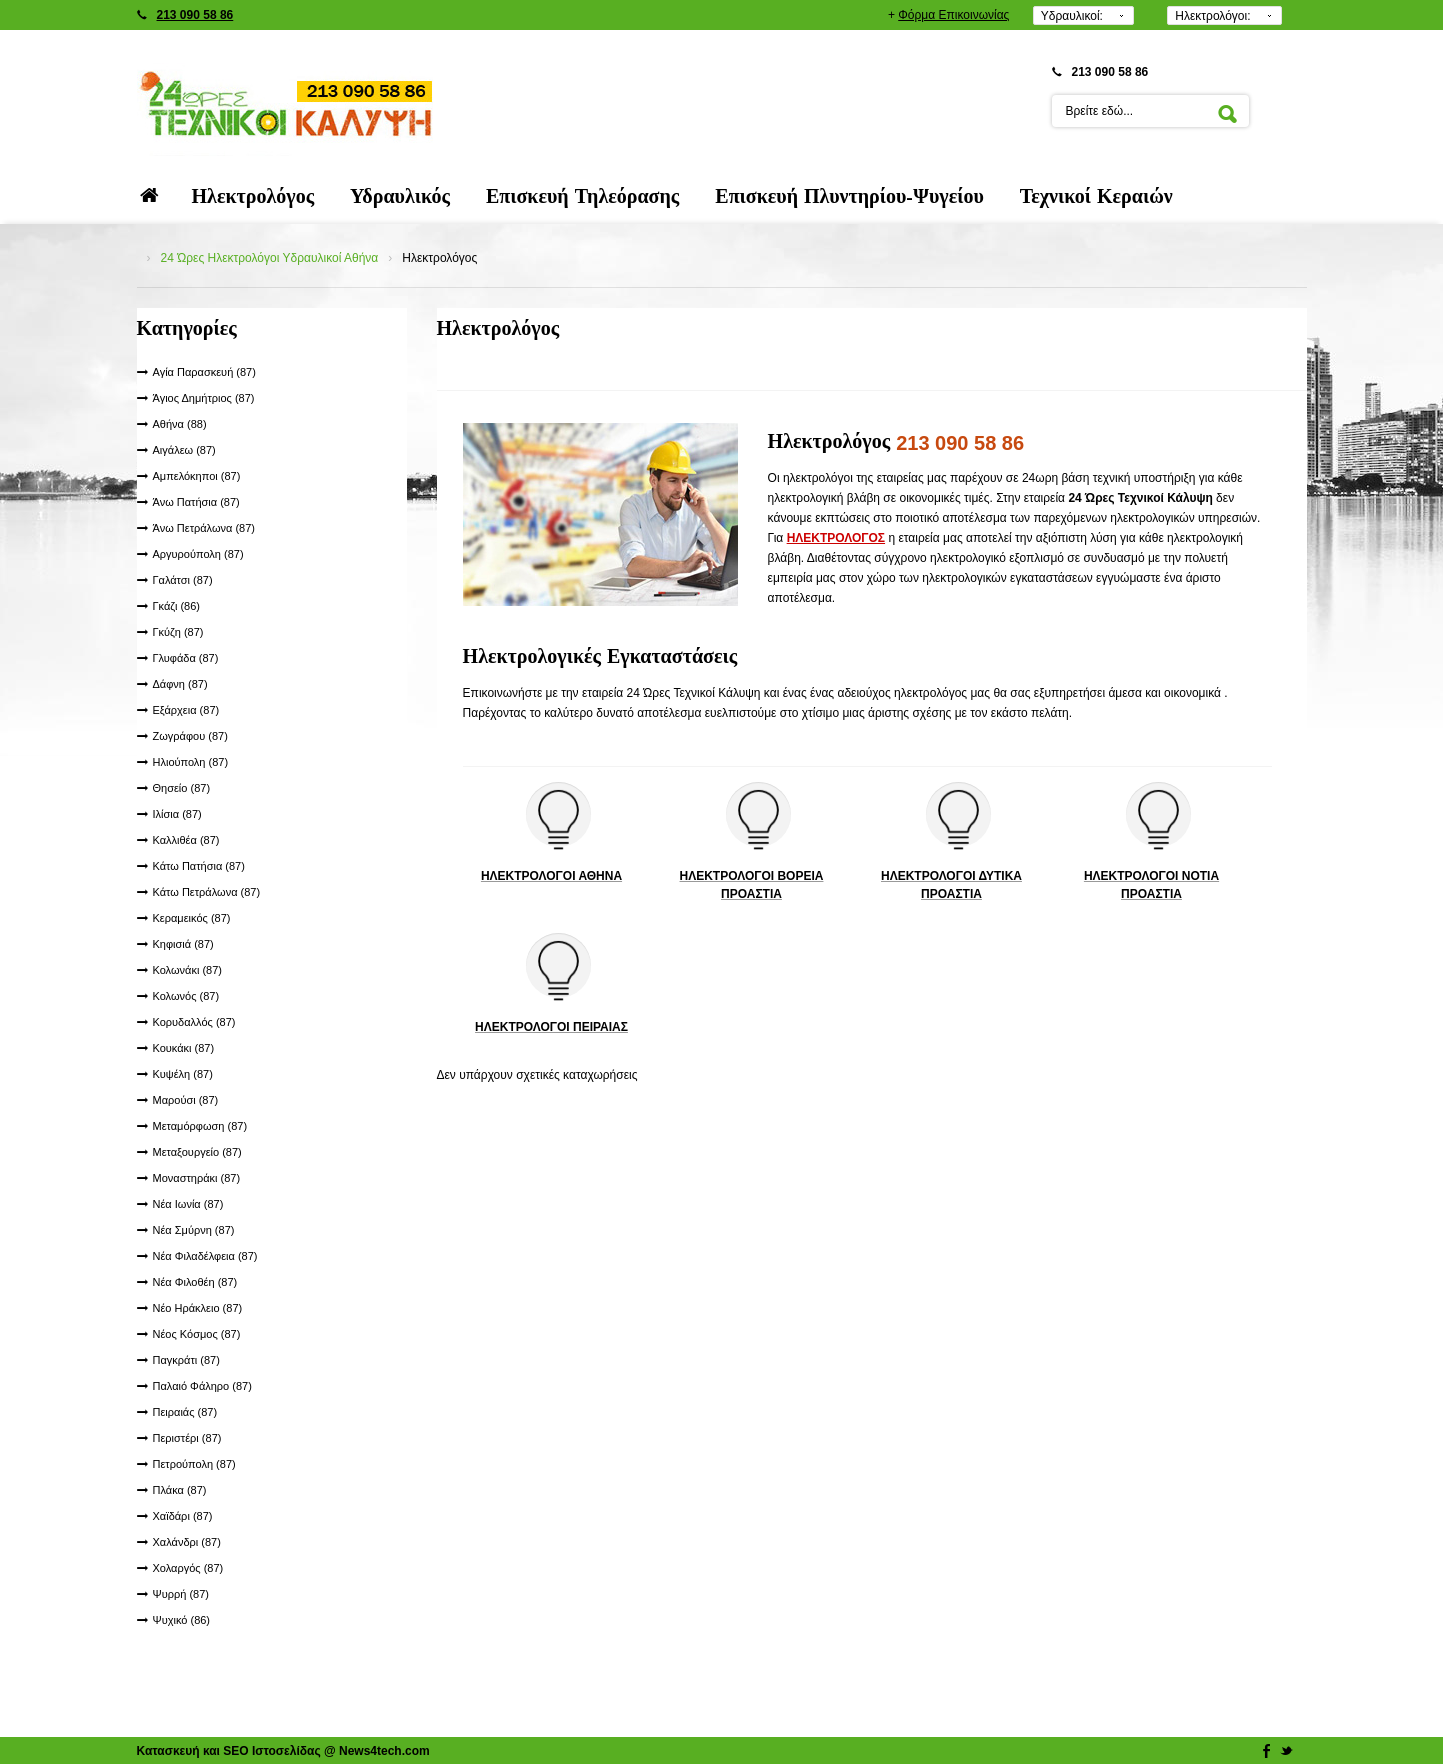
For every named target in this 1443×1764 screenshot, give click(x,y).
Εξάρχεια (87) (186, 710)
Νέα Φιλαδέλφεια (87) (205, 1256)
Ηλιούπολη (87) (191, 762)
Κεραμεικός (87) (192, 918)
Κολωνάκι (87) (187, 970)
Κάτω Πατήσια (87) (199, 866)
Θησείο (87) (182, 788)
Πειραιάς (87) (185, 1412)
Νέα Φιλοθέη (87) (195, 1282)
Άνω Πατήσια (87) (196, 502)
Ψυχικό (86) (182, 1620)
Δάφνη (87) (180, 684)
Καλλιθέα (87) (186, 840)
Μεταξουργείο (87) (197, 1152)
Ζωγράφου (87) (190, 736)
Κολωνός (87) (186, 996)
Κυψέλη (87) (183, 1074)
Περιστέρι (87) (187, 1438)
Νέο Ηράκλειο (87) (198, 1308)
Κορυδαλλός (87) (194, 1022)
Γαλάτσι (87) (183, 580)
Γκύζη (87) (178, 632)
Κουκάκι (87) (184, 1048)
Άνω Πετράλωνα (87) (204, 528)
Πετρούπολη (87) (194, 1464)
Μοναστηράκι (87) (197, 1178)
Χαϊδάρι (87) (183, 1516)
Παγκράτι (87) (186, 1360)
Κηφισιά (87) (183, 944)
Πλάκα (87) (180, 1490)
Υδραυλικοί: (1072, 16)
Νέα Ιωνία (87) (188, 1204)
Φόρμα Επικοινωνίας (953, 15)
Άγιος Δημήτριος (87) (204, 398)
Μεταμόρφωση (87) (200, 1126)
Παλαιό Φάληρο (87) (202, 1386)
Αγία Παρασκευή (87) (204, 372)
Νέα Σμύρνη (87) (194, 1230)
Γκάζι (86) (177, 606)
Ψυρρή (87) (181, 1594)
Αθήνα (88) (180, 424)
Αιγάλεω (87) (184, 450)
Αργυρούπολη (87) (198, 554)
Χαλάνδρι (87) (187, 1542)
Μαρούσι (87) (186, 1100)
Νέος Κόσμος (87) (197, 1334)
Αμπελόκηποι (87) (197, 476)
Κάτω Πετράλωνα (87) (207, 892)
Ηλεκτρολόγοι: (1212, 16)
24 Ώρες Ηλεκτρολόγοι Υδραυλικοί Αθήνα (270, 258)
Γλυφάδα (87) (186, 658)
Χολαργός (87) (188, 1568)
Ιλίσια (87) (177, 814)
